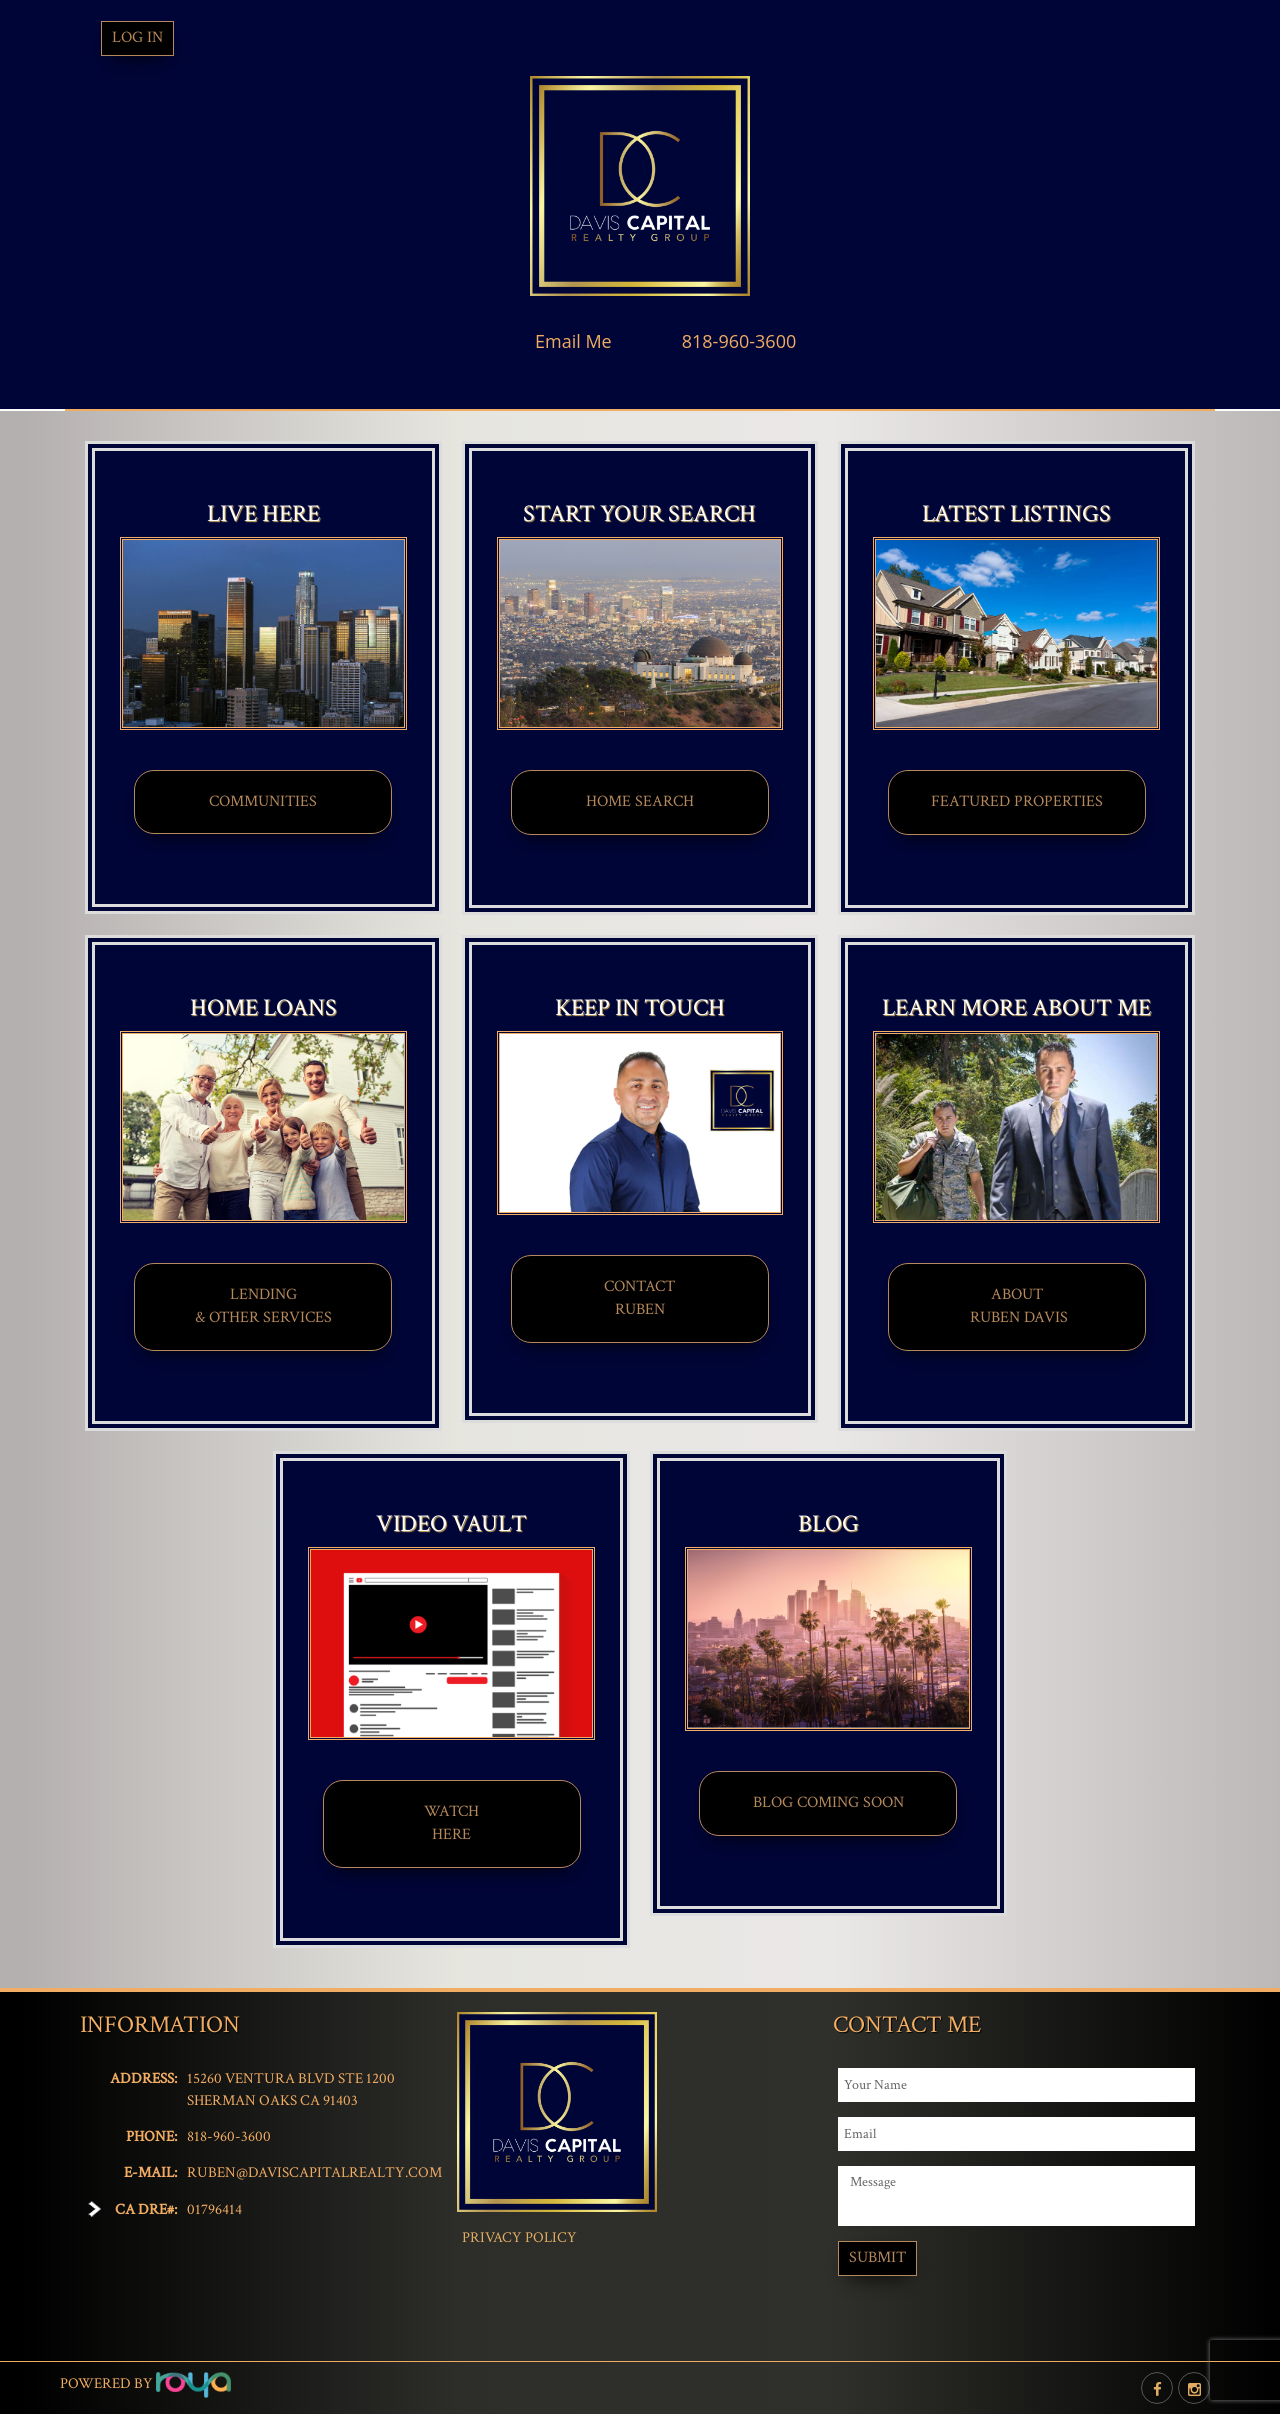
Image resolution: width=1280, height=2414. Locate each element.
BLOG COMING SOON (828, 1802)
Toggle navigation (68, 38)
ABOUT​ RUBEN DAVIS (1017, 1306)
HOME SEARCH (640, 801)
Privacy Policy (519, 2237)
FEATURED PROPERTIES (1017, 801)
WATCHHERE (451, 1823)
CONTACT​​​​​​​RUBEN (639, 1298)
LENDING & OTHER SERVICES (263, 1306)
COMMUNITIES (263, 801)
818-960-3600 (739, 341)
